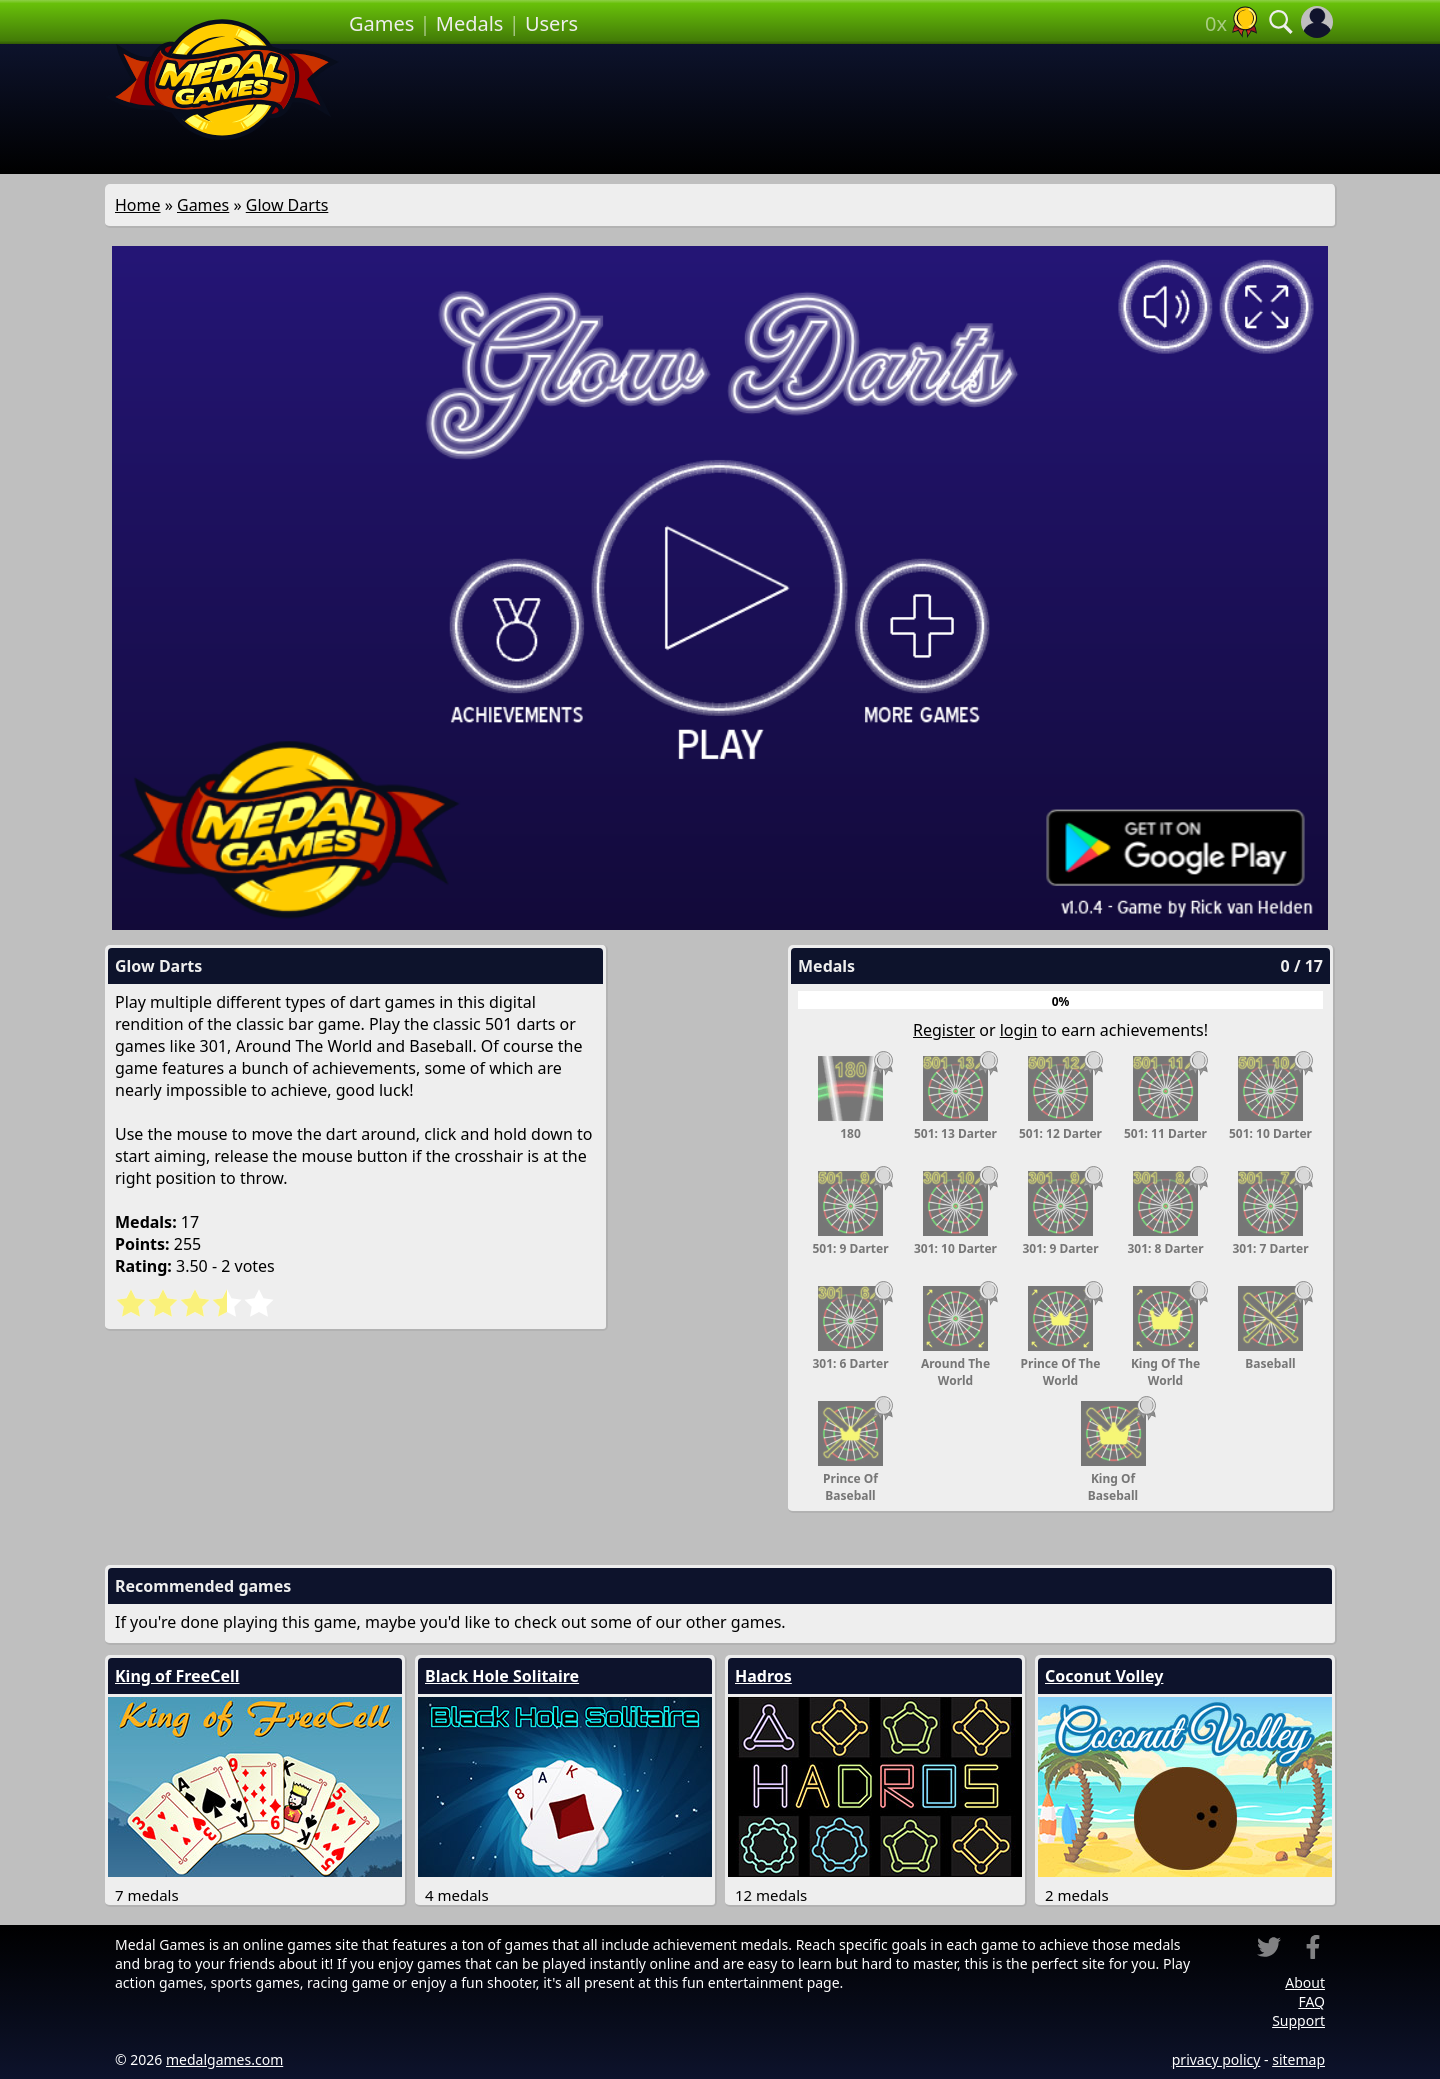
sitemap (1298, 2059)
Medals (470, 23)
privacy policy (1216, 2059)
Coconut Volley (1104, 1676)
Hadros (763, 1676)
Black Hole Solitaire (502, 1676)
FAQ (1311, 2001)
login (1019, 1030)
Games (381, 23)
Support (1298, 2020)
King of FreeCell (177, 1676)
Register (944, 1030)
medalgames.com (224, 2059)
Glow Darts (287, 205)
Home (138, 205)
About (1305, 1982)
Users (551, 23)
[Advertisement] (842, 109)
